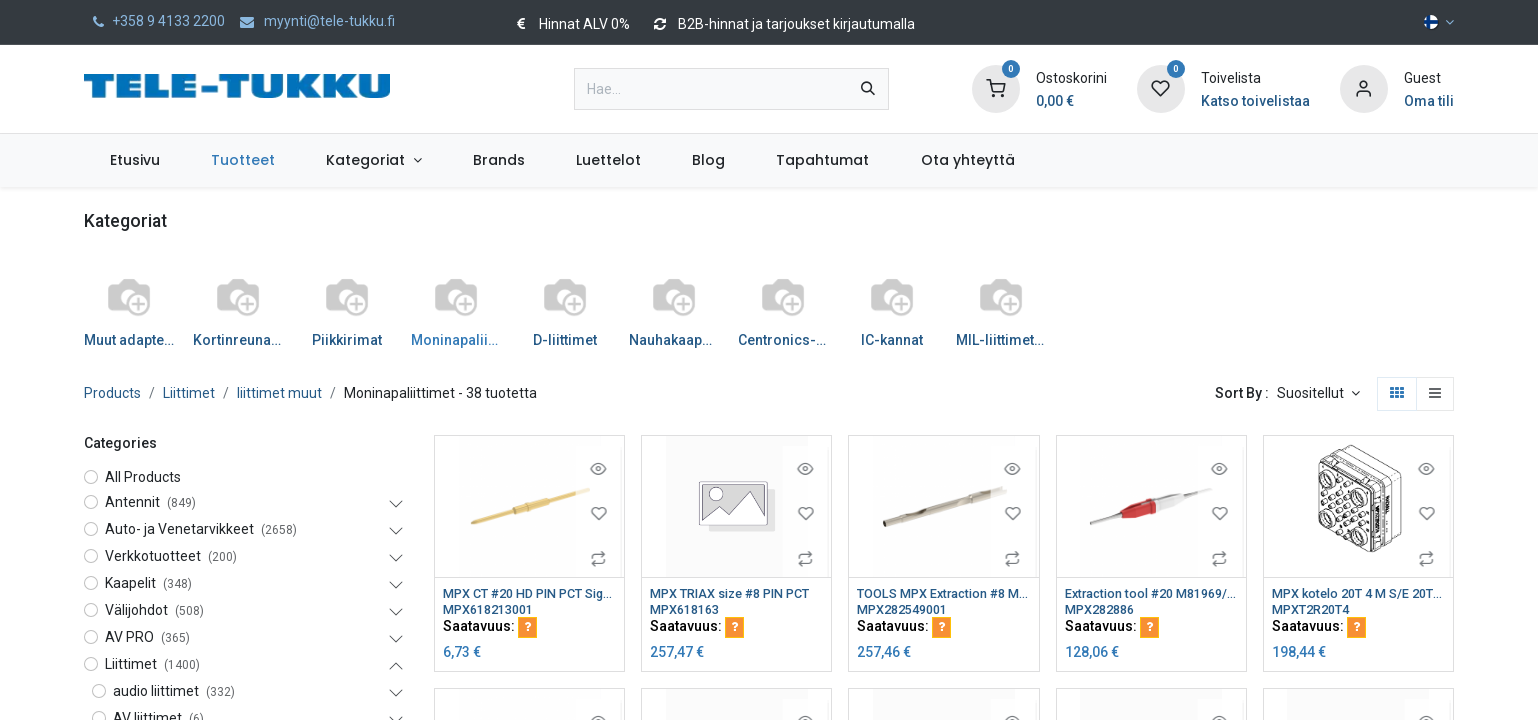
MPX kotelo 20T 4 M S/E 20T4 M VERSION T (1358, 594)
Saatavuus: (490, 629)
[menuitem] (134, 160)
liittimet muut (279, 393)
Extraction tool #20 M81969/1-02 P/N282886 (1151, 594)
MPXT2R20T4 (1315, 611)
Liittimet (189, 393)
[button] (1318, 394)
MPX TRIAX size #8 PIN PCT (736, 594)
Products (112, 393)
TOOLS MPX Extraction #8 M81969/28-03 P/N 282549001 (943, 594)
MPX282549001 (908, 611)
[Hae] (868, 89)
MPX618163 (689, 611)
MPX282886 (1104, 611)
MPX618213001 (494, 611)
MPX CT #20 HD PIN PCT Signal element (529, 594)
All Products (143, 477)
